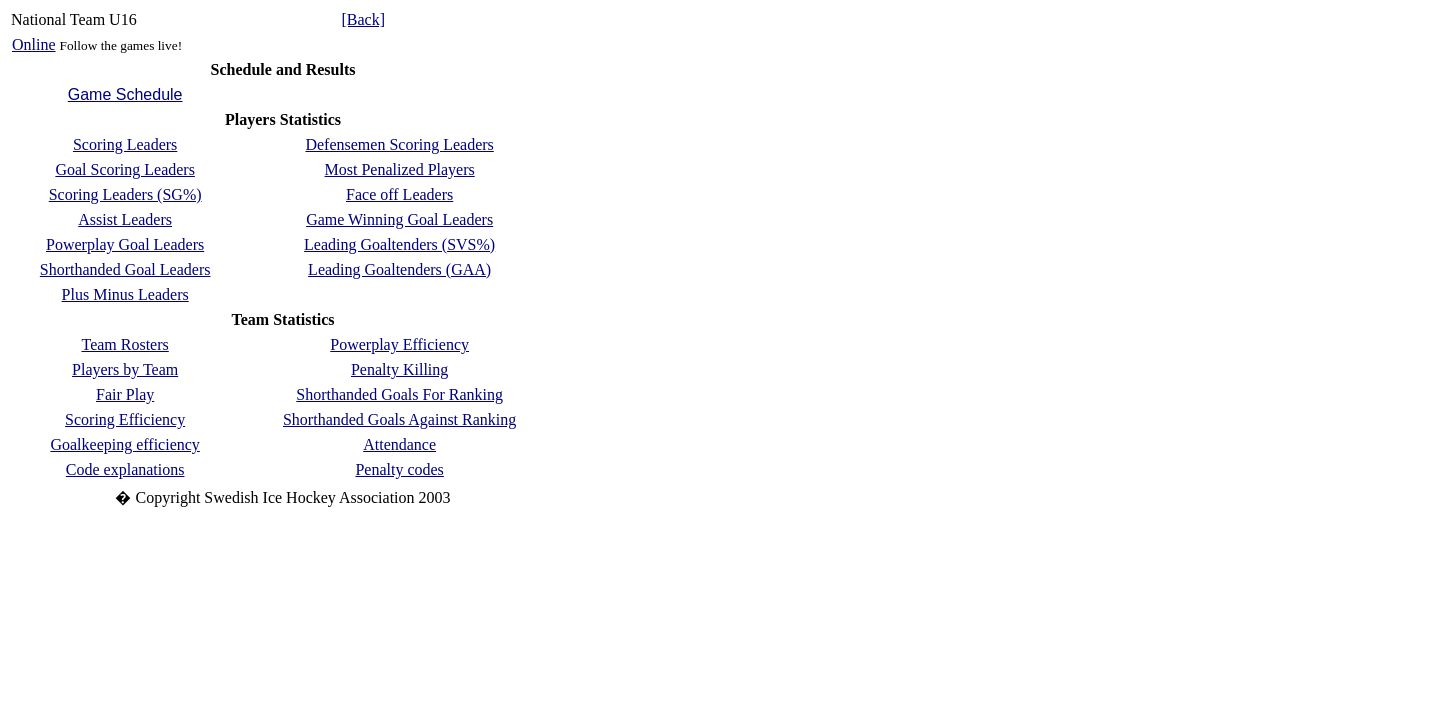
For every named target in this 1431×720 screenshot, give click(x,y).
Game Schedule (125, 94)
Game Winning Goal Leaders (399, 219)
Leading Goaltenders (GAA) (399, 269)
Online (34, 44)
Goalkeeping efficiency (124, 444)
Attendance (399, 444)
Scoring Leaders (125, 144)
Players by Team (125, 369)
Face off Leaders (399, 194)
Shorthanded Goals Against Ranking (399, 419)
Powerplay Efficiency (399, 344)
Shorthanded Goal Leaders (125, 269)
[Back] (363, 19)
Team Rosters (124, 344)
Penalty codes (399, 469)
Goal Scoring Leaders (125, 169)
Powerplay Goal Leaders (125, 244)
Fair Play (125, 394)
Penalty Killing (399, 369)
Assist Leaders (125, 219)
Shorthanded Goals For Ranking (399, 394)
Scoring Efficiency (125, 419)
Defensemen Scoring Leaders (399, 144)
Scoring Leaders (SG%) (125, 194)
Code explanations (125, 469)
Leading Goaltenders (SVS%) (399, 244)
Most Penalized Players (400, 169)
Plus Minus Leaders (125, 294)
